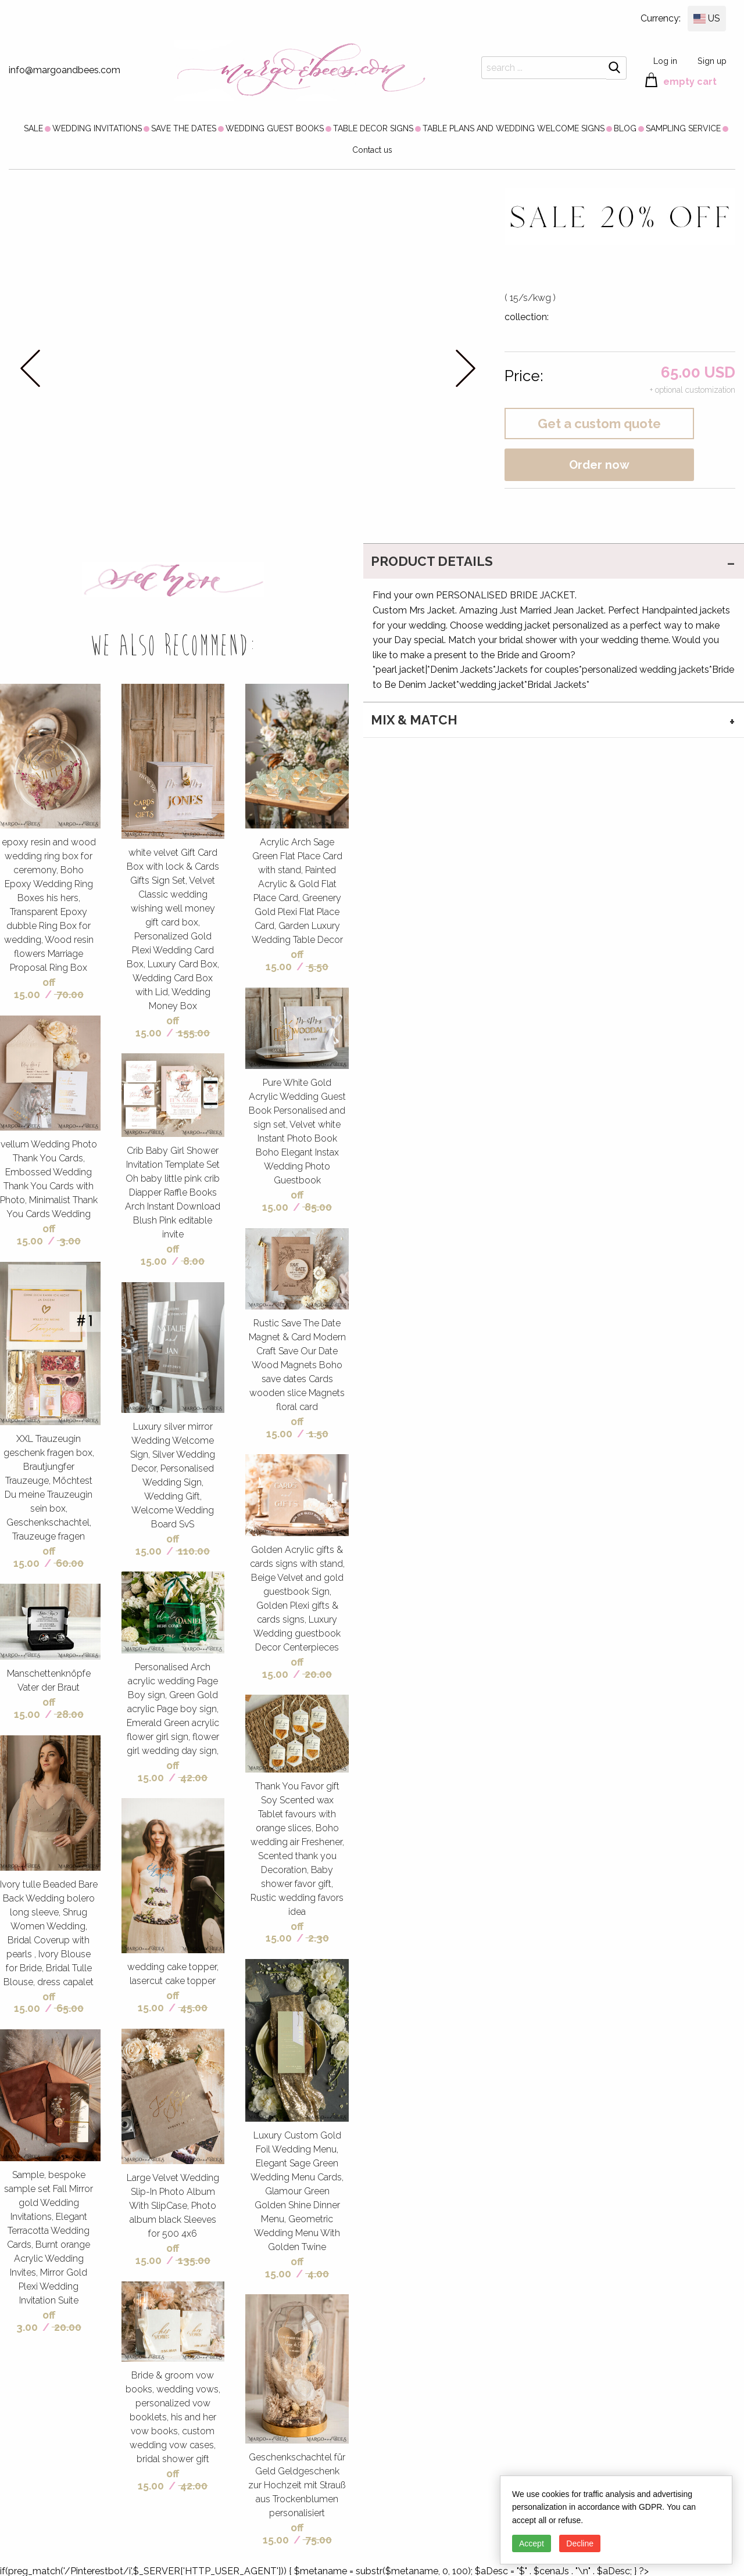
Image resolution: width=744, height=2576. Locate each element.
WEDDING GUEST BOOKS (275, 128)
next (465, 368)
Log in (665, 61)
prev (30, 368)
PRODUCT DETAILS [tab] (432, 561)
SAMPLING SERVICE (683, 128)
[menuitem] (33, 128)
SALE (33, 128)
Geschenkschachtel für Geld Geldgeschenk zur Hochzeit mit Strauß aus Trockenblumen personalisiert (297, 2485)
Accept (531, 2543)
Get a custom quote (599, 423)
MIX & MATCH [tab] (414, 719)
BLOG (625, 128)
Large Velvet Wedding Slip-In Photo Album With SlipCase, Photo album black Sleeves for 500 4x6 (173, 2205)
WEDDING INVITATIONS (97, 128)
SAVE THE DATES (183, 128)
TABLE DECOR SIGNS (373, 128)
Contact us (372, 150)
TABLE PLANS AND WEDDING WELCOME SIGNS (513, 128)
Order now (599, 465)
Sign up (712, 61)
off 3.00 (35, 2321)
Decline (579, 2543)
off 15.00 (34, 988)
